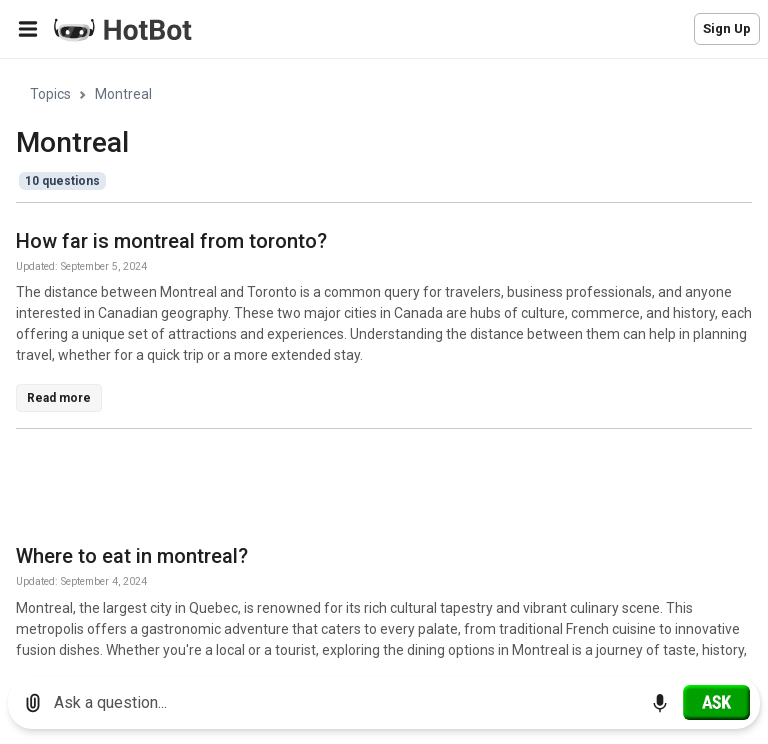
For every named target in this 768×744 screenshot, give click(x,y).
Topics (50, 94)
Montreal (123, 94)
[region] (384, 360)
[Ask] (716, 702)
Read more (59, 398)
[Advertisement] (380, 490)
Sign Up (727, 28)
